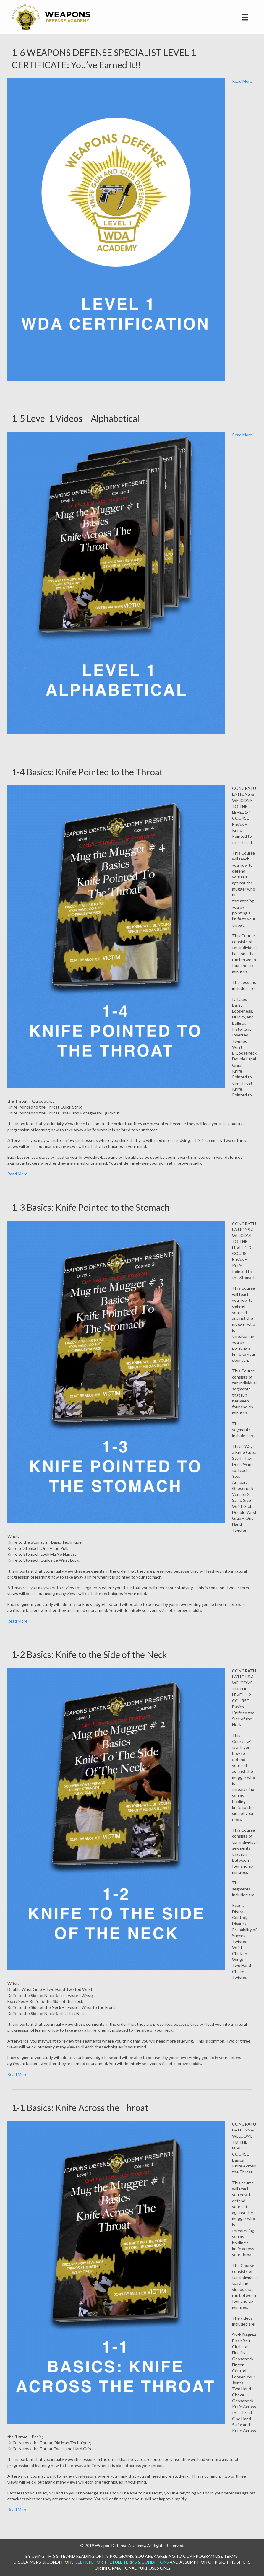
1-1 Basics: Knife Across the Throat (80, 2107)
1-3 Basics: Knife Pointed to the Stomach (91, 1207)
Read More (242, 81)
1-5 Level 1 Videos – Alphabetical (75, 418)
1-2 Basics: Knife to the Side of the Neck (89, 1654)
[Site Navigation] (244, 17)
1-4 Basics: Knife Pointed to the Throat (87, 772)
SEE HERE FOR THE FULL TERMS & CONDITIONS (122, 2561)
